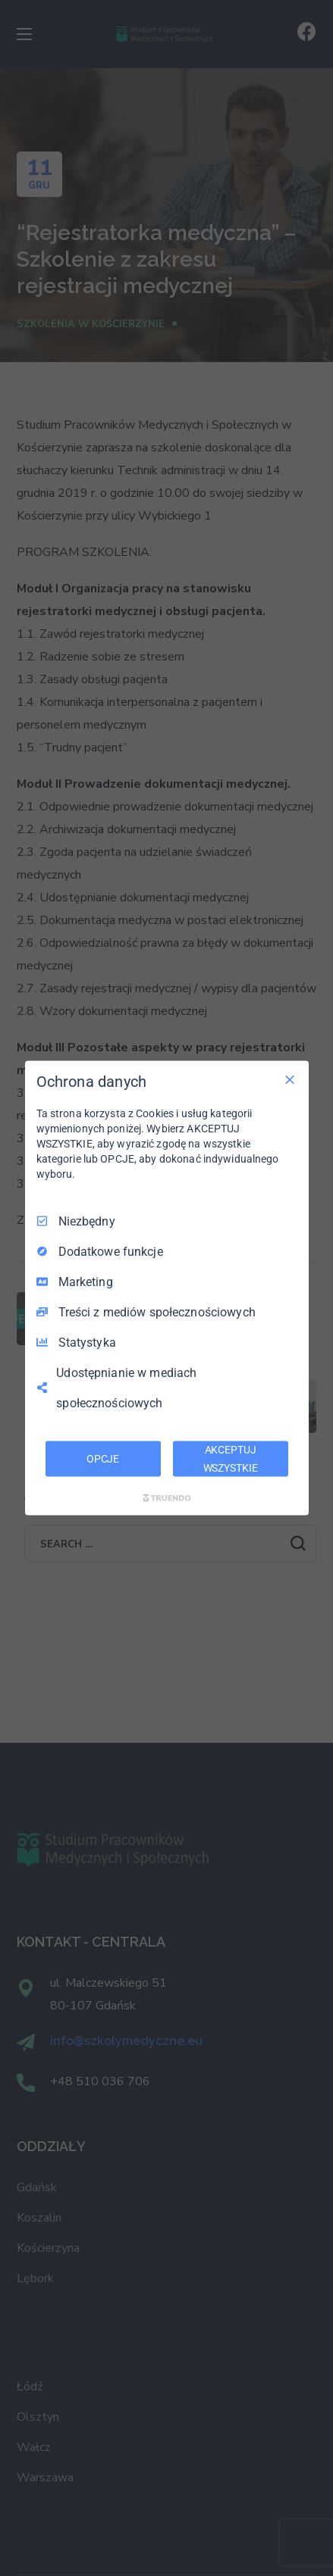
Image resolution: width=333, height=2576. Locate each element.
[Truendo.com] (167, 1498)
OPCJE (102, 1458)
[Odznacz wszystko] (290, 1079)
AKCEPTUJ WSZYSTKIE (230, 1458)
